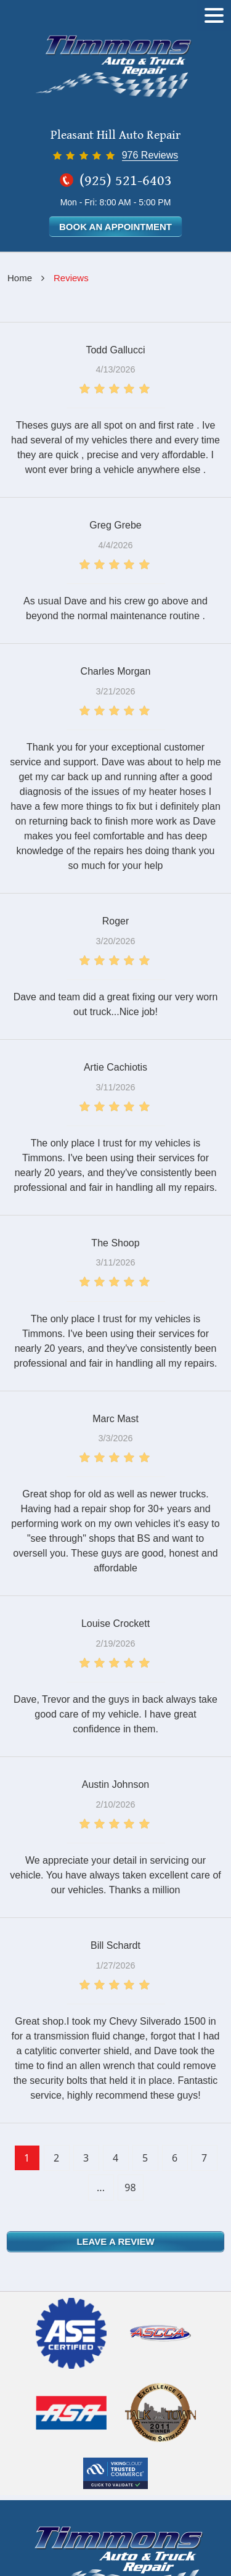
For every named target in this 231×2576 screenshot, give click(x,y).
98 (130, 2187)
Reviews (71, 278)
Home (19, 278)
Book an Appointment (115, 226)
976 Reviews (150, 155)
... (101, 2187)
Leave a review (115, 2241)
